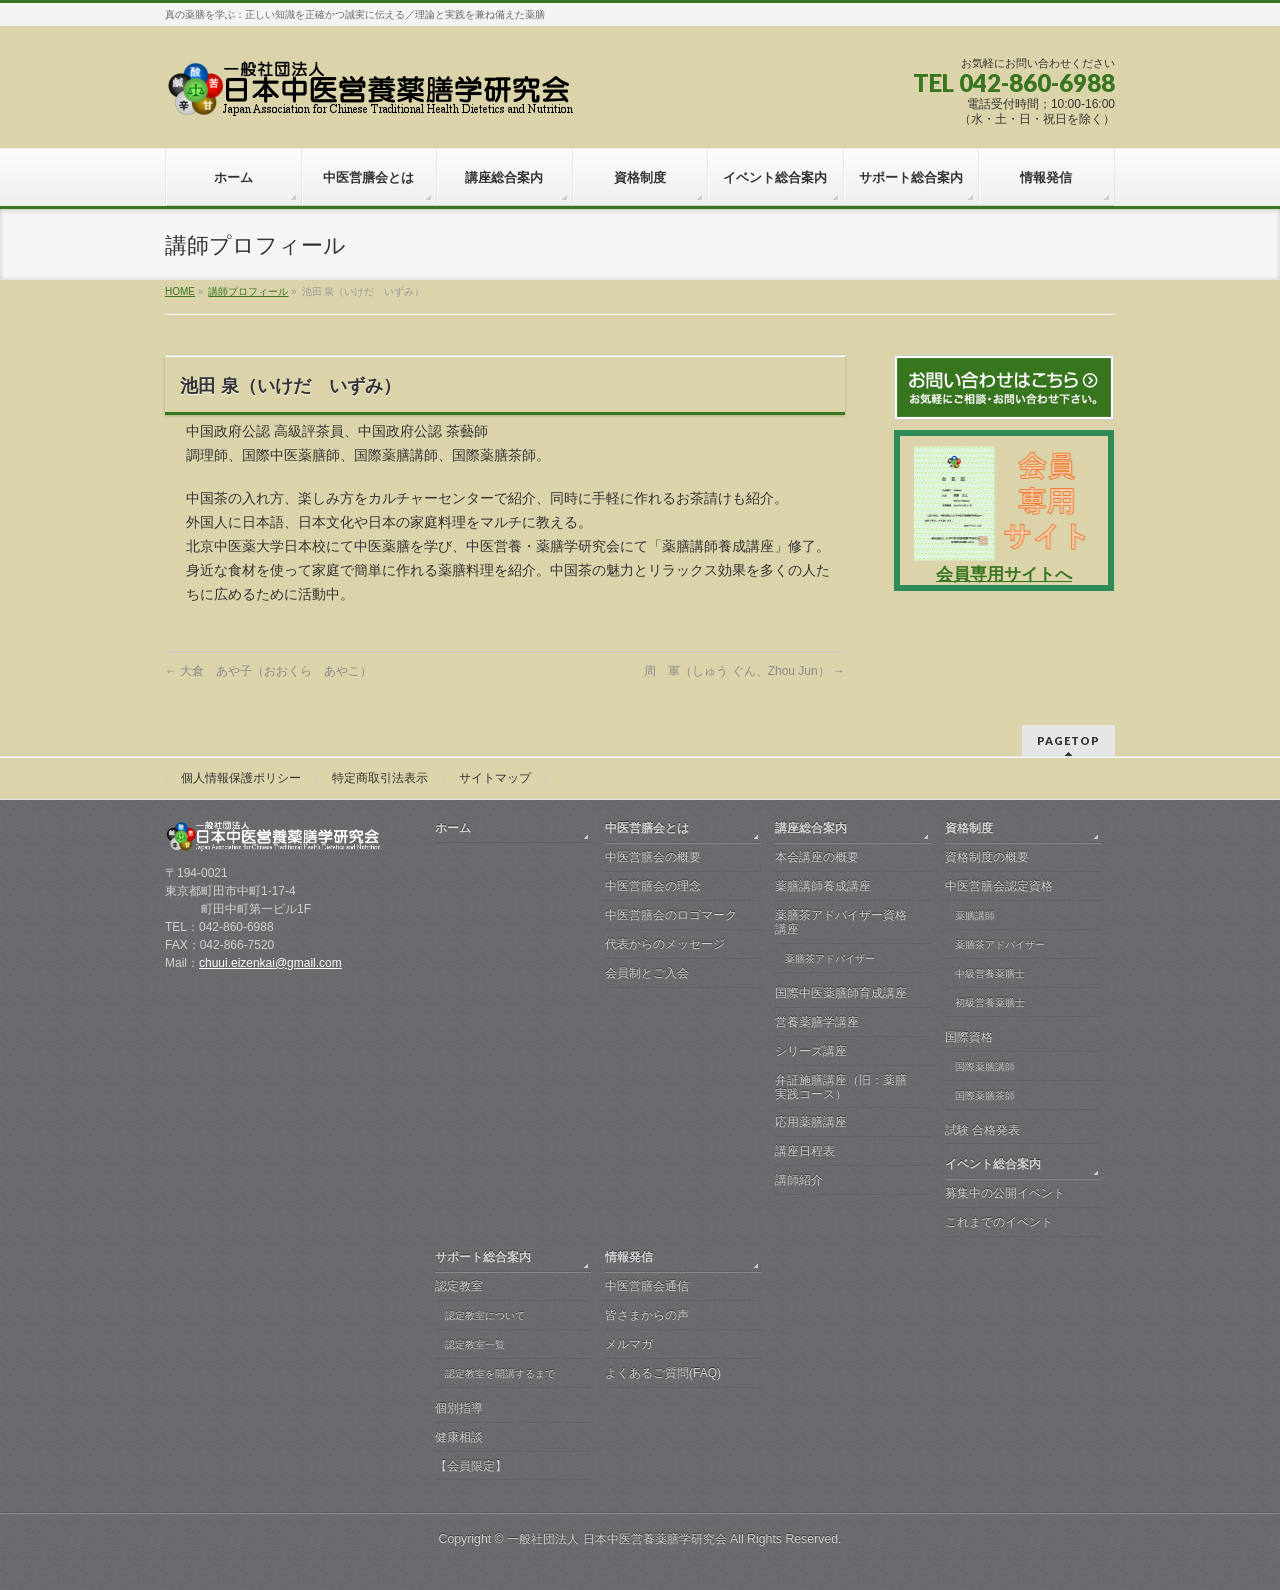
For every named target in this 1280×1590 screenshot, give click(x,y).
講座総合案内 (811, 828)
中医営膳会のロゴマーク (671, 915)
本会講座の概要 (817, 857)
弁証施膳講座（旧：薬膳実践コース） (841, 1087)
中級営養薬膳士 (990, 973)
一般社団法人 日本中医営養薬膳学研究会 (616, 1539)
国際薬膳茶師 (985, 1095)
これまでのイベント (999, 1222)
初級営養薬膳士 (990, 1002)
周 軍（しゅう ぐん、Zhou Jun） (744, 671)
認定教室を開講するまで (500, 1373)
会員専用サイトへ (1004, 574)
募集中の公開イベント (1005, 1193)
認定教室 (459, 1286)
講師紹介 (799, 1180)
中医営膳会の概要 (653, 857)
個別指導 (459, 1408)
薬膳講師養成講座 (823, 886)
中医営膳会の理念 (653, 886)
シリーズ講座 (811, 1051)
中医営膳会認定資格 (999, 886)
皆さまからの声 (647, 1315)
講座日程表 (805, 1151)
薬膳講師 (975, 915)
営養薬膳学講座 (817, 1022)
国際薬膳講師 (985, 1066)
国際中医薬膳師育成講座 (841, 993)
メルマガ (629, 1344)
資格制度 (969, 828)
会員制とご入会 (647, 973)
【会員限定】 (471, 1466)
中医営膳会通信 (647, 1286)
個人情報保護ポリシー (241, 778)
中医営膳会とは (647, 828)
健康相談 (459, 1437)
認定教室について (485, 1315)
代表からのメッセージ (665, 944)
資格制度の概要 (987, 857)
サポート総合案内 (483, 1257)
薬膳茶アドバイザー (830, 958)
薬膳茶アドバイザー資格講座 (841, 922)
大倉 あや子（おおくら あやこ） (268, 671)
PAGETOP (1068, 740)
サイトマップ (495, 778)
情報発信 (629, 1257)
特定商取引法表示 (380, 778)
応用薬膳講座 (811, 1122)
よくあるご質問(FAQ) (663, 1373)
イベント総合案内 (993, 1164)
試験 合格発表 (982, 1130)
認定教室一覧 (475, 1344)
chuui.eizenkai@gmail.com (270, 963)
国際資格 (969, 1037)
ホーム (453, 828)
